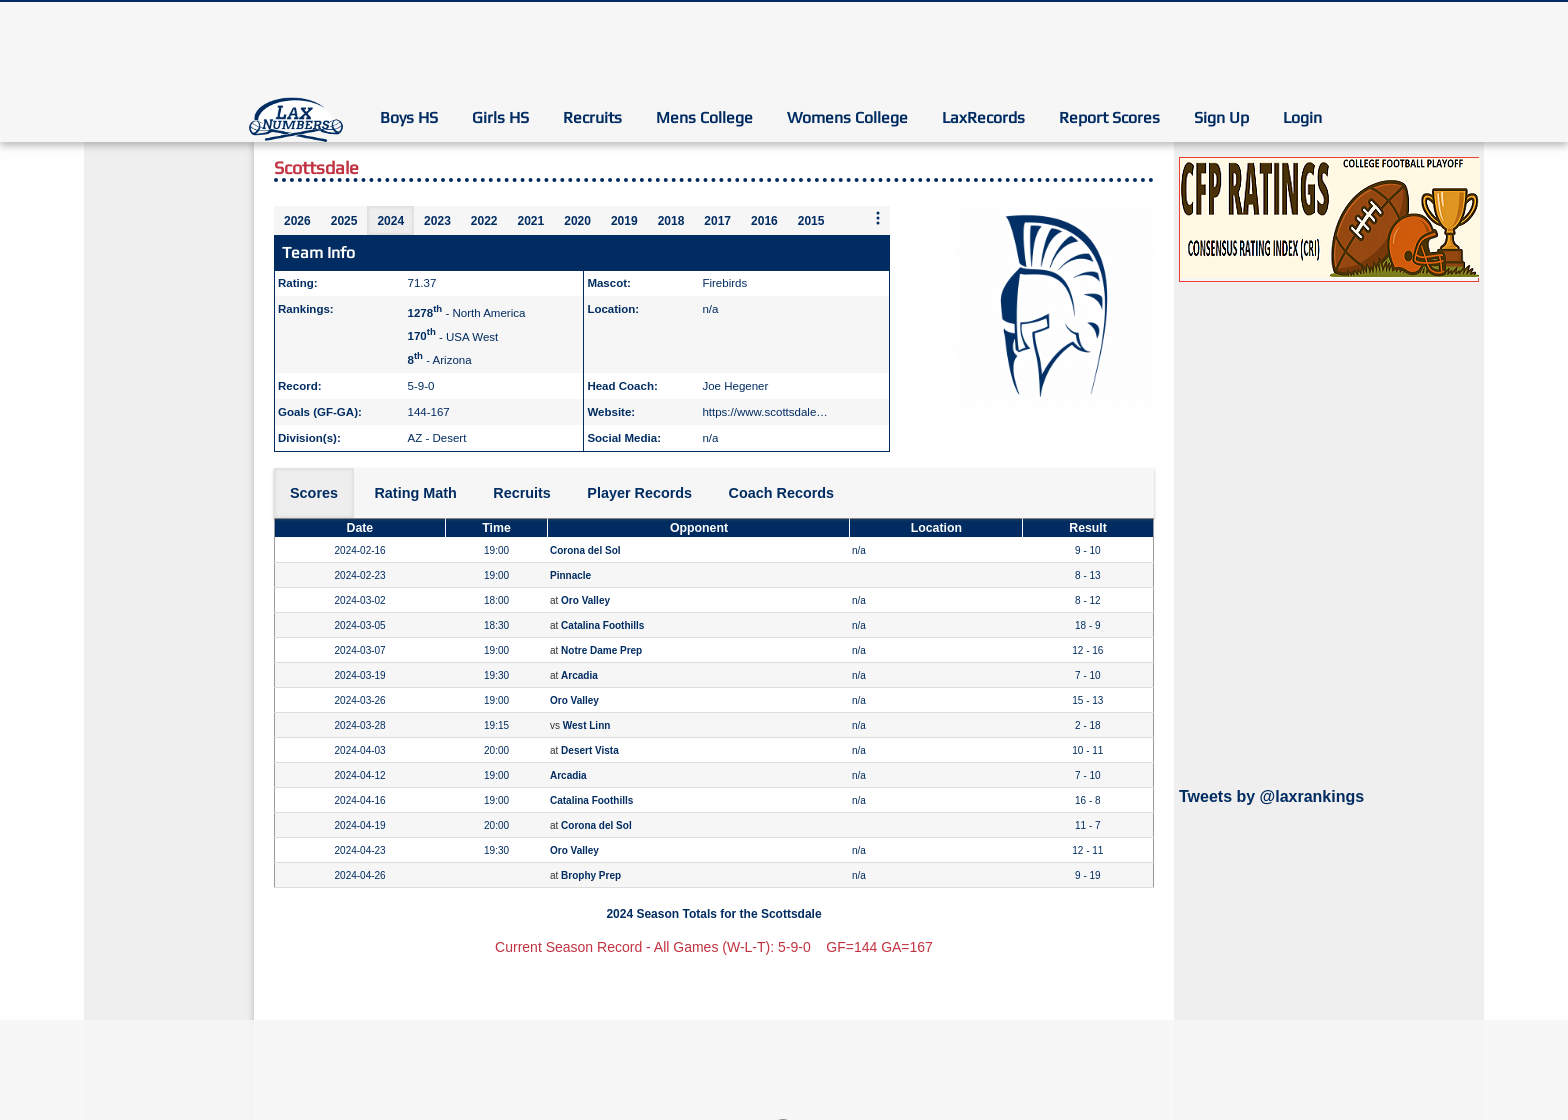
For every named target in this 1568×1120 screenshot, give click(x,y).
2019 (624, 221)
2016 (764, 221)
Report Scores (1109, 117)
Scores (314, 493)
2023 (437, 221)
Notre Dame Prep (601, 650)
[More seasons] (878, 219)
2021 (531, 221)
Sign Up (1221, 117)
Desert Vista (590, 750)
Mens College (704, 117)
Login (1302, 117)
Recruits (592, 117)
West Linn (587, 725)
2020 (577, 221)
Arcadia (579, 675)
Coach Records (782, 493)
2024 (390, 221)
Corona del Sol (585, 550)
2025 (344, 221)
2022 (484, 221)
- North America (467, 313)
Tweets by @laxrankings (1271, 796)
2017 (717, 221)
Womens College (847, 117)
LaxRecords (983, 117)
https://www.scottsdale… (764, 412)
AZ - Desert (437, 438)
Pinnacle (570, 575)
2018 (671, 221)
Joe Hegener (735, 386)
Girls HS (500, 117)
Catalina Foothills (602, 625)
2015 (811, 221)
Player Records (639, 493)
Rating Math (415, 493)
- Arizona (440, 360)
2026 (297, 221)
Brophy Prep (591, 875)
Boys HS (409, 117)
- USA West (453, 336)
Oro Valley (585, 600)
